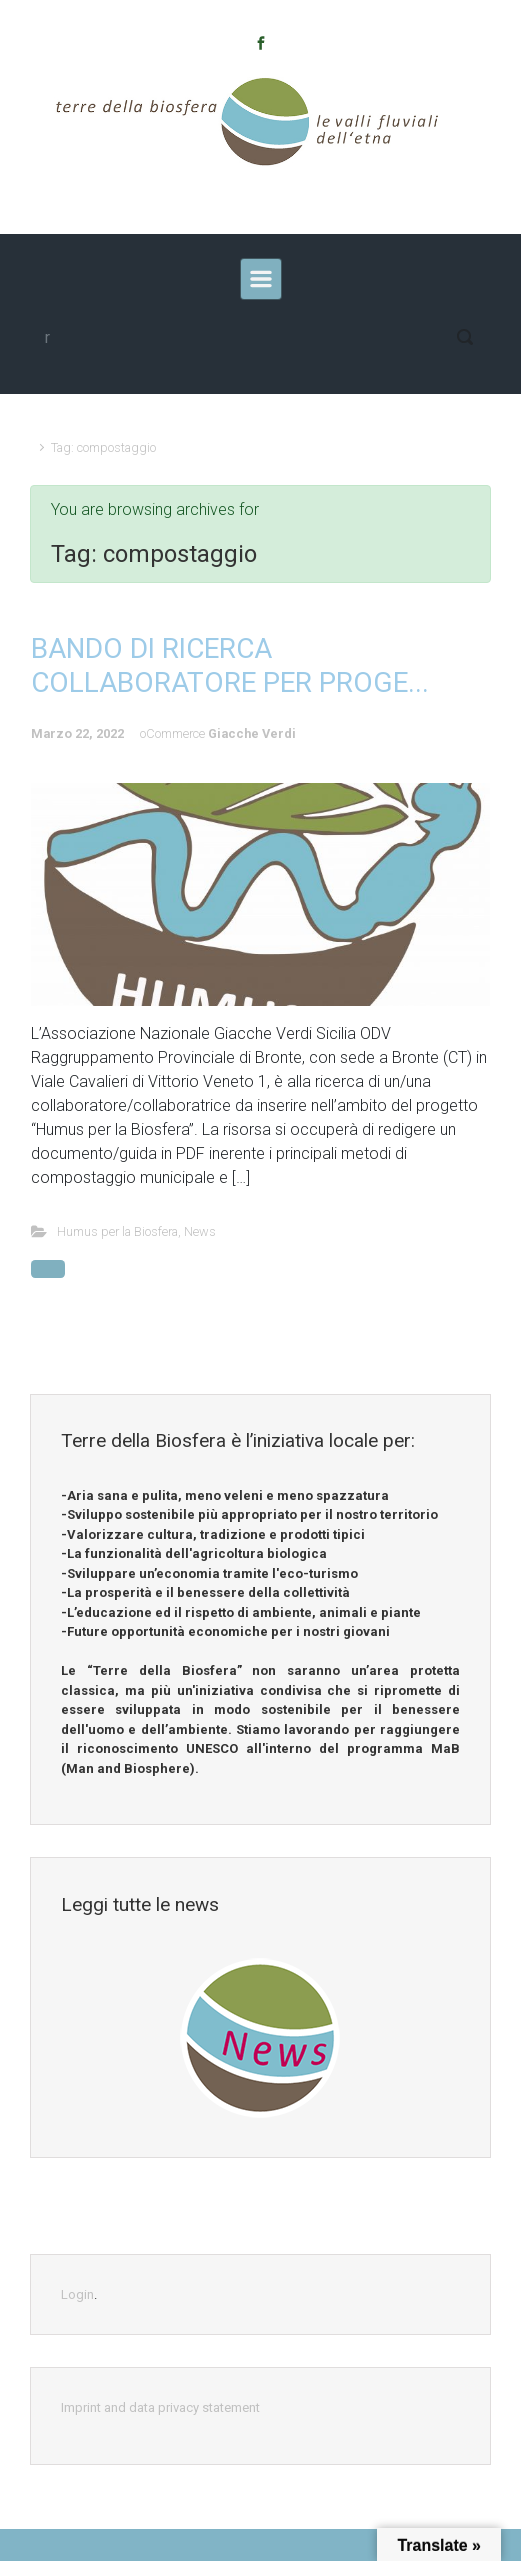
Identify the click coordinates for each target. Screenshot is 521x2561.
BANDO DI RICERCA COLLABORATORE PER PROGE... (230, 665)
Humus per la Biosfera (117, 1231)
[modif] (260, 337)
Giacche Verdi (252, 733)
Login (77, 2294)
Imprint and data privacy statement (160, 2407)
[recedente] (261, 279)
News (200, 1231)
